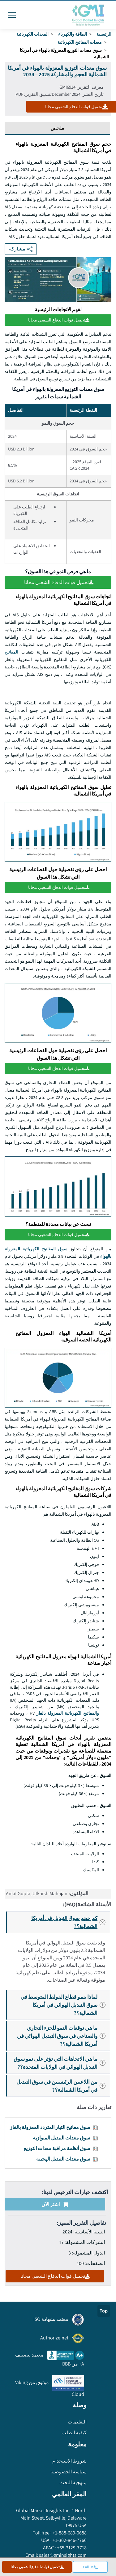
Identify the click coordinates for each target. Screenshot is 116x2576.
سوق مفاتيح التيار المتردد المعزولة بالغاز (50, 2127)
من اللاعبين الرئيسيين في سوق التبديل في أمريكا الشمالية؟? (62, 2085)
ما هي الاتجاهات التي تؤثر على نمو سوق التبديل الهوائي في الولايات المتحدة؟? (61, 2062)
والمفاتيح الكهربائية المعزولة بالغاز (68, 1713)
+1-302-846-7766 (69, 2540)
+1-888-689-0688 (69, 2532)
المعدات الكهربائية (32, 34)
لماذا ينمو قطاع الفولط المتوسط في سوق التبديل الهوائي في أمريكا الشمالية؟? (64, 2004)
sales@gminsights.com (62, 2555)
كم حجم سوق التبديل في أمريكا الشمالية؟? (70, 1922)
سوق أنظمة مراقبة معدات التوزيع (57, 2148)
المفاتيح (11, 652)
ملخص (57, 128)
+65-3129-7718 (71, 2547)
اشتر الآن (54, 2204)
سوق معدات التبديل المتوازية (61, 2138)
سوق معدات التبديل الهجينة (63, 2159)
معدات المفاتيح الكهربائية (80, 42)
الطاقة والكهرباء (72, 34)
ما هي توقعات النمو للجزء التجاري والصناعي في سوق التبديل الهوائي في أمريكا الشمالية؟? (63, 2035)
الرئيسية (104, 34)
